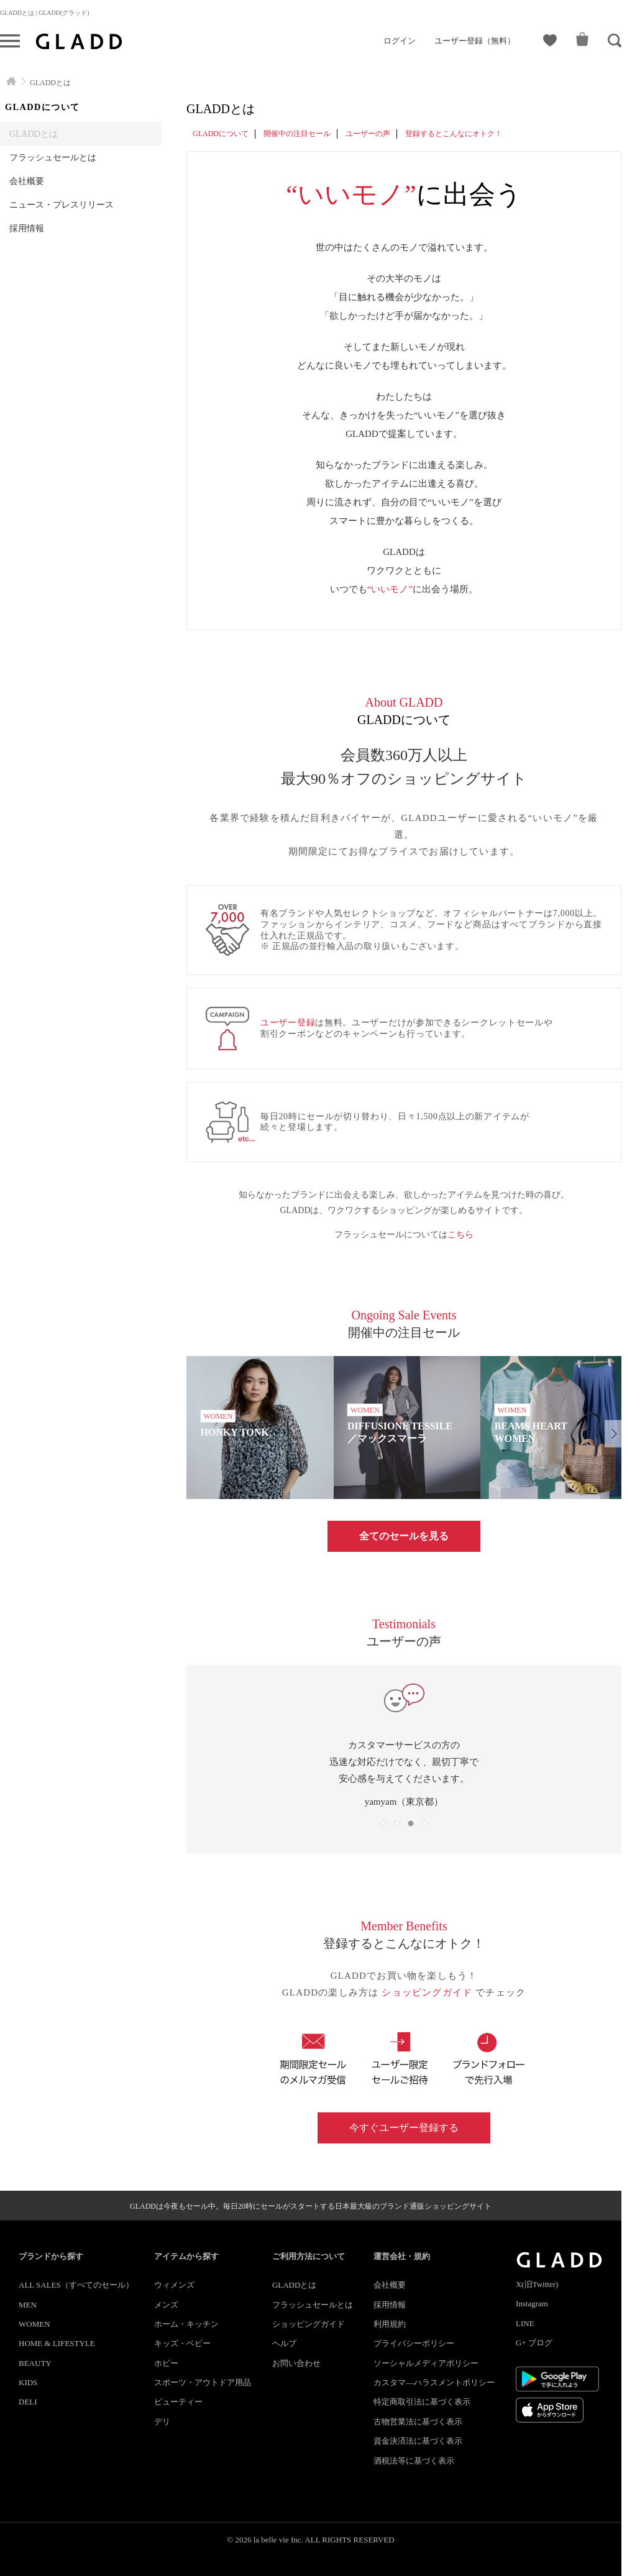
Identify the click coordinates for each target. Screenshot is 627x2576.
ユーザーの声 (368, 133)
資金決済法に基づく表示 (417, 2440)
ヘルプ (284, 2343)
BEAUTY (35, 2363)
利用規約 (389, 2324)
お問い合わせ (296, 2363)
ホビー (166, 2363)
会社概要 (26, 181)
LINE (525, 2323)
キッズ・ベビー (182, 2343)
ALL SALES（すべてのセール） (76, 2285)
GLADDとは (33, 134)
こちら (460, 1234)
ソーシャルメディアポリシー (425, 2363)
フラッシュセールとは (52, 157)
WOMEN (34, 2324)
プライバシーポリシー (413, 2343)
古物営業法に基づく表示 (417, 2421)
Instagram (532, 2303)
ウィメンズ (174, 2285)
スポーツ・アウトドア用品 (202, 2382)
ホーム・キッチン (186, 2324)
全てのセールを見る (404, 1536)
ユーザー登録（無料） (474, 40)
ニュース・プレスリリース (61, 204)
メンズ (166, 2304)
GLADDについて (221, 133)
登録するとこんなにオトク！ (453, 133)
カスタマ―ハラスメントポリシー (434, 2382)
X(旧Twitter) (537, 2284)
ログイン (399, 40)
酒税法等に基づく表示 (413, 2460)
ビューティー (178, 2401)
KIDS (28, 2382)
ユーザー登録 (287, 1022)
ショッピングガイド (428, 1992)
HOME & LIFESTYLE (57, 2343)
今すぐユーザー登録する (404, 2127)
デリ (162, 2421)
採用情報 (26, 228)
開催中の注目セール (297, 133)
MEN (28, 2304)
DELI (28, 2401)
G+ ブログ (534, 2342)
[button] (613, 1433)
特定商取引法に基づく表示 (421, 2401)
